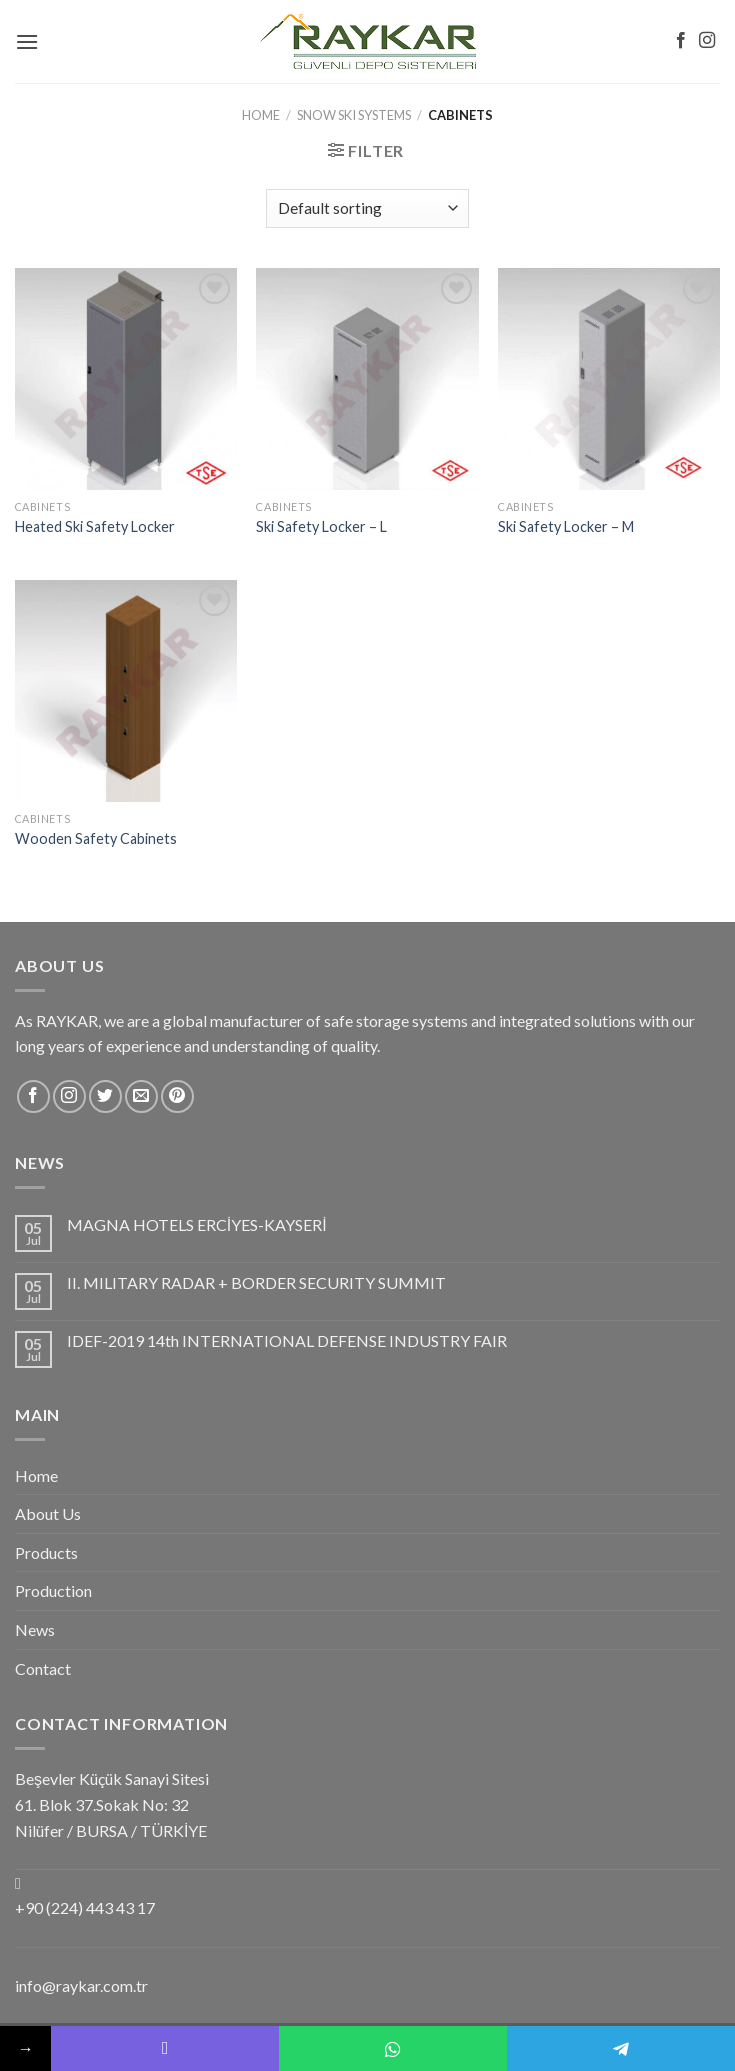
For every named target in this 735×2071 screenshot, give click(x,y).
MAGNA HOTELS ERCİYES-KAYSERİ (197, 1224)
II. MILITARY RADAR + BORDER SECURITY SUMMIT (256, 1282)
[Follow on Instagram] (707, 41)
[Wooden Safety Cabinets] (126, 691)
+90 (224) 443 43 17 (85, 1907)
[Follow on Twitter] (105, 1096)
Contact (43, 1668)
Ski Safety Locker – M (566, 526)
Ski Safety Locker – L (321, 526)
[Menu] (27, 41)
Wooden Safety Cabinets (96, 838)
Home (261, 115)
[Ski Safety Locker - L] (367, 379)
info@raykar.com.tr (81, 1985)
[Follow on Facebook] (681, 41)
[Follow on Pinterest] (177, 1096)
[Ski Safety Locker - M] (609, 379)
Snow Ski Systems (354, 115)
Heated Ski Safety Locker (95, 526)
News (35, 1629)
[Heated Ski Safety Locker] (126, 379)
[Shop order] (367, 208)
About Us (48, 1513)
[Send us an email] (141, 1096)
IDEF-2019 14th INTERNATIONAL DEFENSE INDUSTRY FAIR (287, 1340)
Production (53, 1590)
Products (46, 1552)
